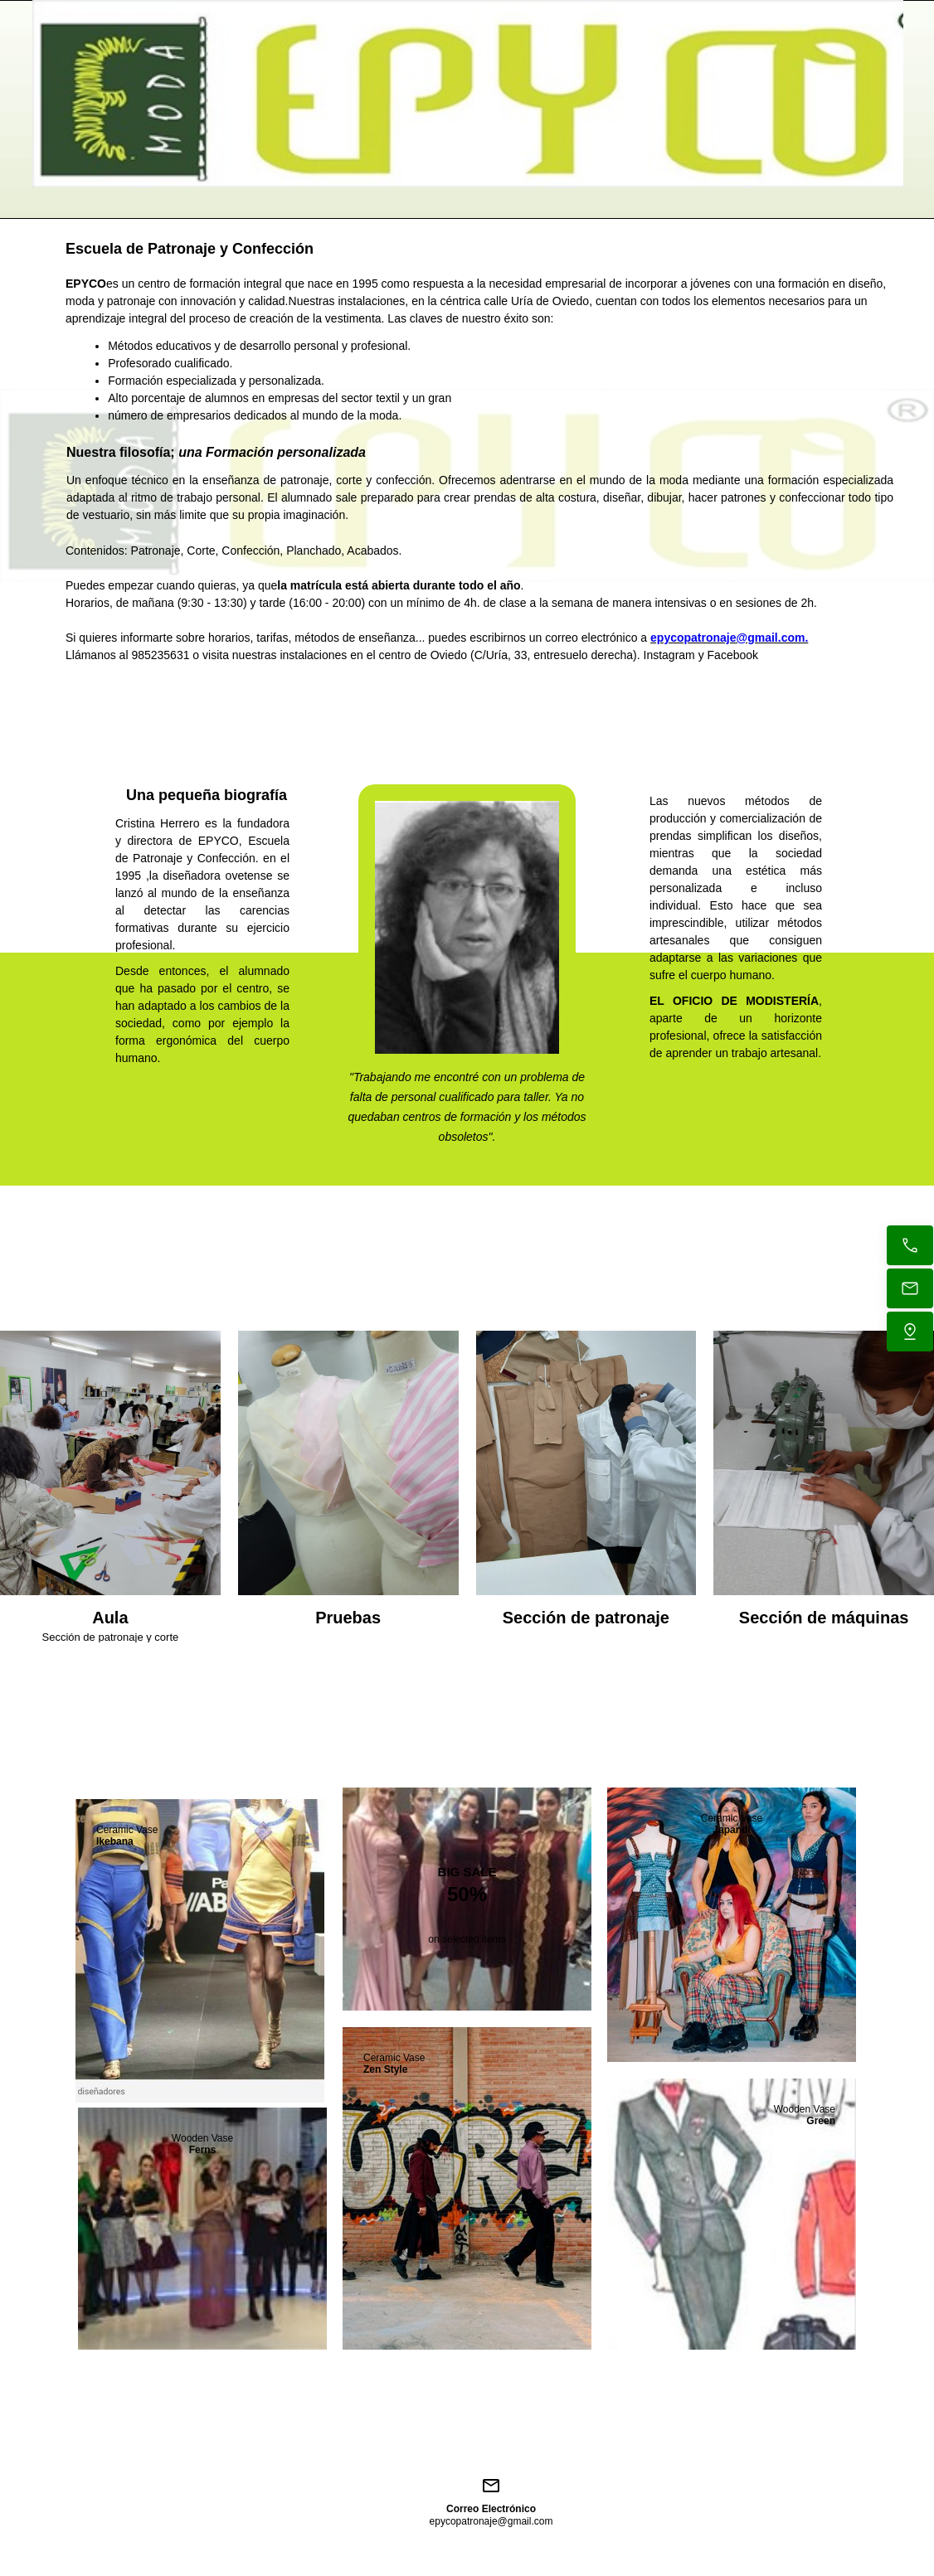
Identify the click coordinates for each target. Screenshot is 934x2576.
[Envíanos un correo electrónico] (910, 1288)
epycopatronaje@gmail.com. (729, 637)
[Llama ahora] (910, 1245)
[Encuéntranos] (910, 1331)
